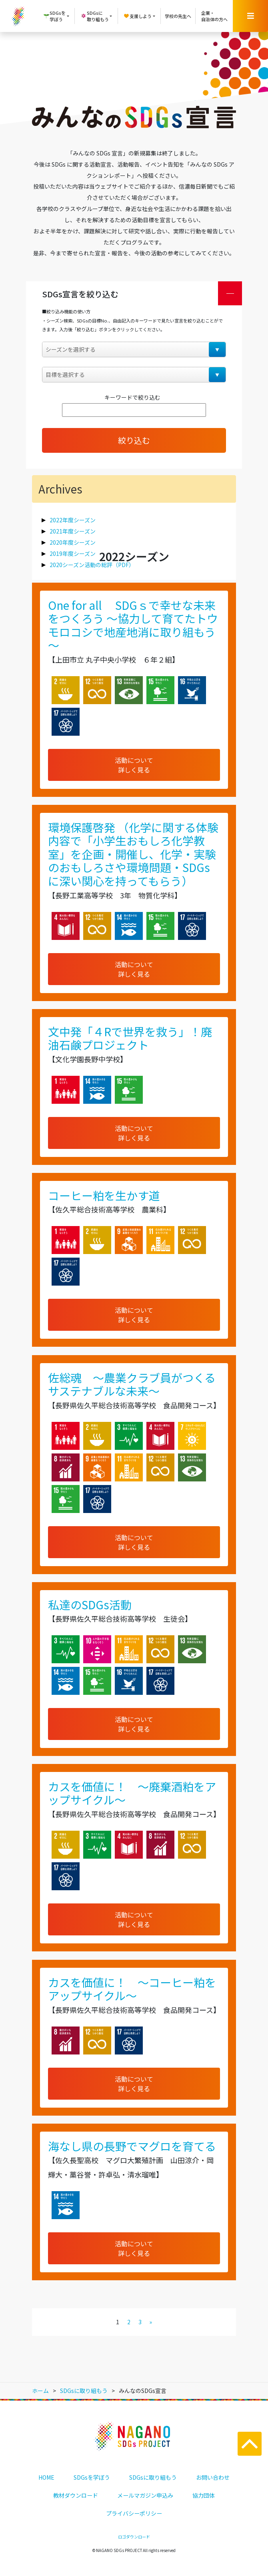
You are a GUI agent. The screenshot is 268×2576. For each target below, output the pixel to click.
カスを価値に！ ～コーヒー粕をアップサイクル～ (132, 1989)
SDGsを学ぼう (92, 2477)
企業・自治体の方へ (214, 16)
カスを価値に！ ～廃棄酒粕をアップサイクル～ (132, 1793)
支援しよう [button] (137, 16)
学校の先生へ (178, 16)
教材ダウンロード (75, 2495)
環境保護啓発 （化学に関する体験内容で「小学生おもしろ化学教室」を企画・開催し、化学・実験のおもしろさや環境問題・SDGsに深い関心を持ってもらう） (133, 854)
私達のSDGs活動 (90, 1604)
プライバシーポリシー (134, 2513)
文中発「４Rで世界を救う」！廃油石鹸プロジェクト (130, 1038)
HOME (46, 2477)
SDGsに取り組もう (153, 2477)
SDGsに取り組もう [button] (94, 16)
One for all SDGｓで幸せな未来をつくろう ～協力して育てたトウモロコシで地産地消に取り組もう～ (133, 625)
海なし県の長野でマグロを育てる (132, 2146)
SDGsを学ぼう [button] (54, 16)
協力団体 (203, 2495)
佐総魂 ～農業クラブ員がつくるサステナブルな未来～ (132, 1384)
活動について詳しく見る (134, 764)
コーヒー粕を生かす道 (104, 1195)
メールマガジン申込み (145, 2495)
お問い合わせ (213, 2477)
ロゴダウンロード (134, 2537)
